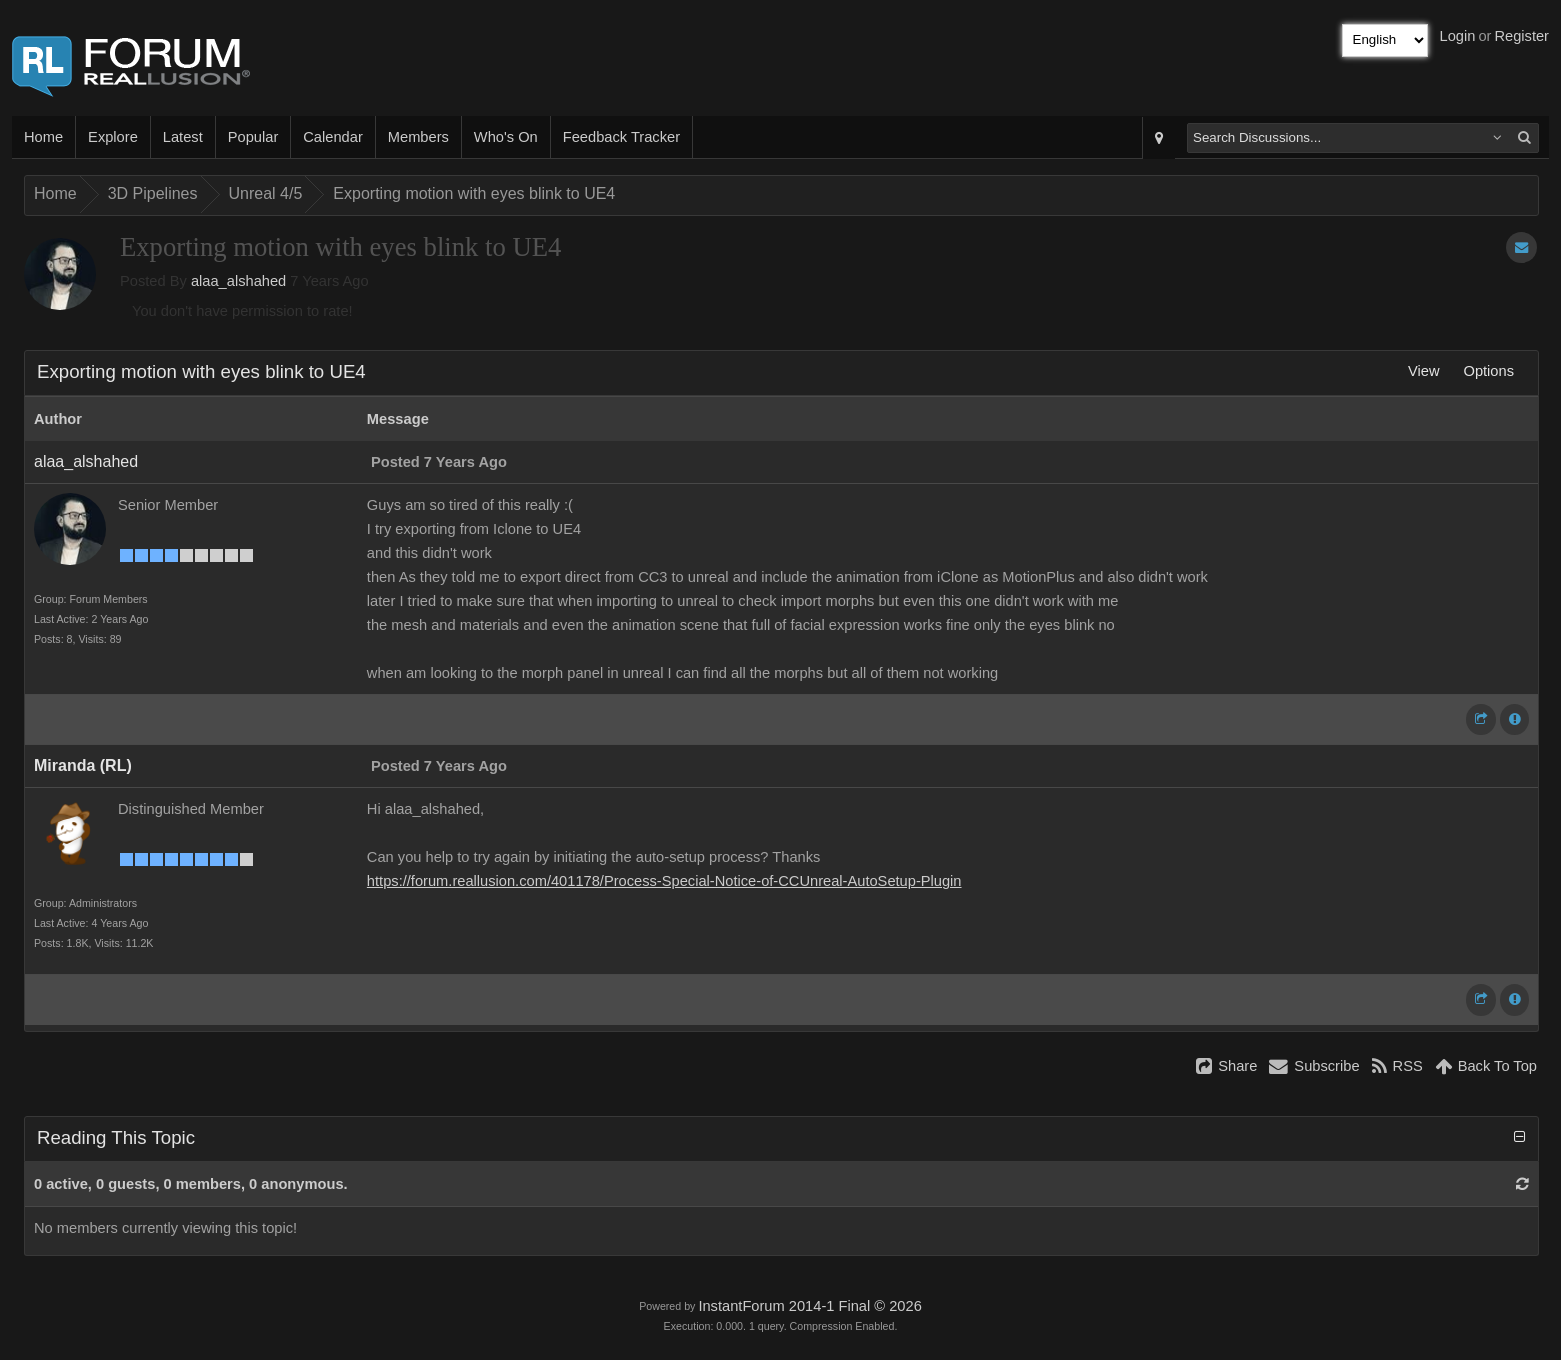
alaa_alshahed (238, 281)
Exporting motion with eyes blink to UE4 (474, 193)
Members (418, 137)
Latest (183, 137)
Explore (113, 137)
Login (1458, 36)
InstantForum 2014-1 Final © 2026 (809, 1306)
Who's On (506, 137)
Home (43, 137)
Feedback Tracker (621, 137)
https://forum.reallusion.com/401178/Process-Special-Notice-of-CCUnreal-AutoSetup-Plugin (664, 881)
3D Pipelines (153, 193)
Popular (253, 137)
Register (1521, 36)
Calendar (332, 137)
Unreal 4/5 (266, 193)
